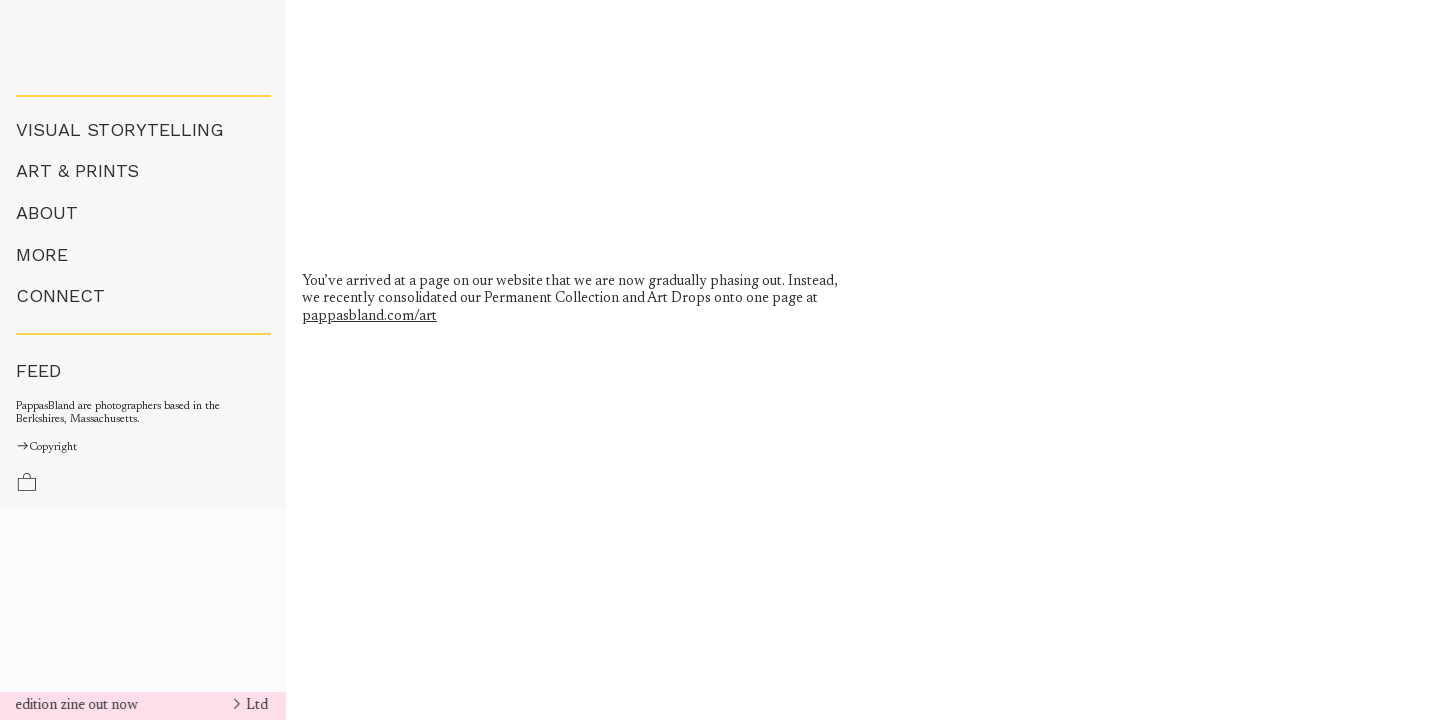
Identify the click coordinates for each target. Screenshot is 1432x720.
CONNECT (60, 295)
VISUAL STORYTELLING (120, 129)
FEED (38, 370)
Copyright (47, 447)
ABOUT (47, 212)
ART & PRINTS (77, 170)
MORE (42, 254)
